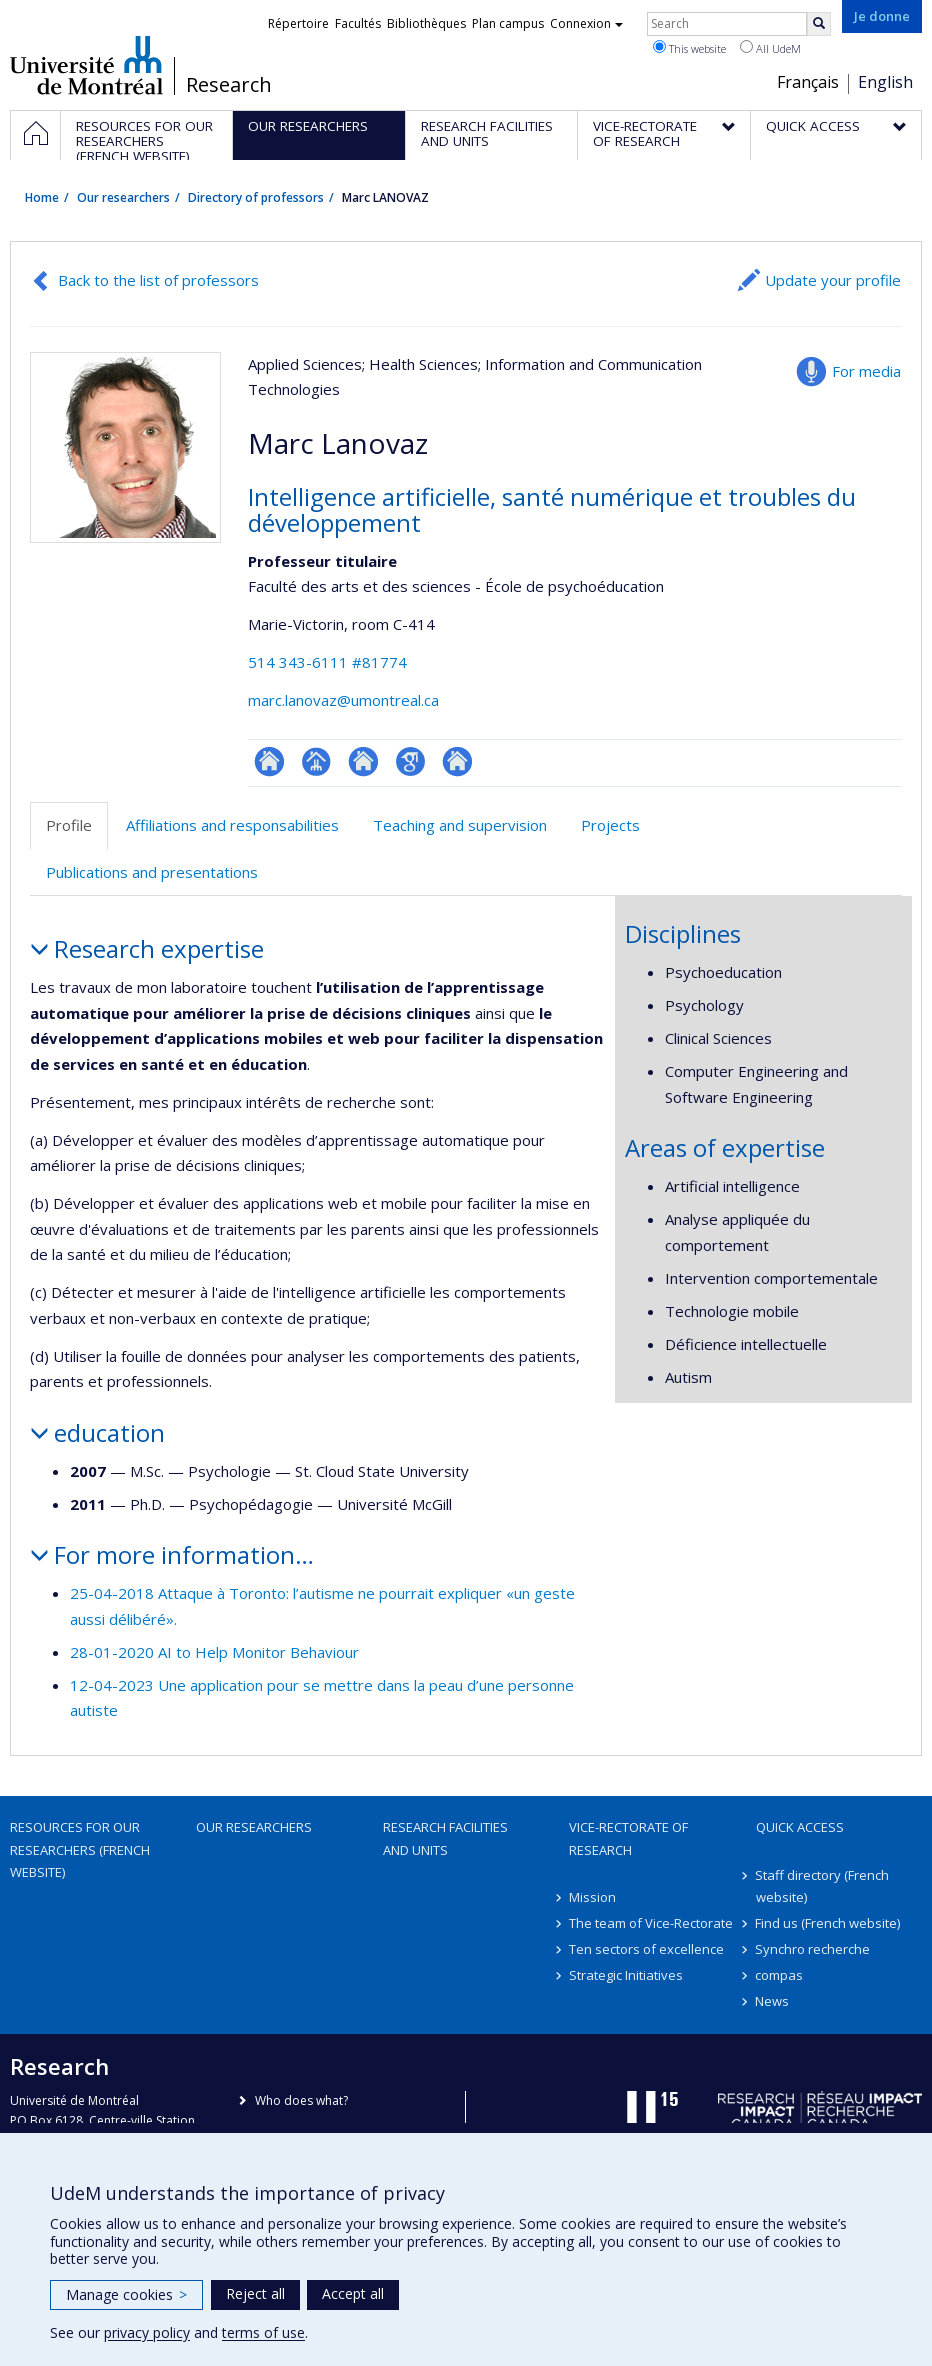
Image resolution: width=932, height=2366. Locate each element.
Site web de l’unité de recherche (363, 761)
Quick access (800, 1827)
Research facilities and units (445, 1838)
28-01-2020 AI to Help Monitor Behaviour (214, 1652)
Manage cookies (126, 2294)
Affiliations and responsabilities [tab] (232, 825)
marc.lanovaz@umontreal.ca (343, 700)
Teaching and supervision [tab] (460, 825)
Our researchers (123, 197)
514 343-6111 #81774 (327, 662)
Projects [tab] (610, 825)
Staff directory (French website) (823, 1886)
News (773, 2001)
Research (229, 85)
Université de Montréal (86, 65)
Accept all (353, 2293)
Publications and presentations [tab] (152, 872)
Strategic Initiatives (626, 1975)
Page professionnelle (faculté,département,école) (316, 761)
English (885, 82)
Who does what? (301, 2100)
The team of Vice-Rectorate (651, 1923)
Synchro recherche (813, 1949)
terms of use (263, 2332)
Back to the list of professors (158, 280)
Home (42, 197)
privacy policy (147, 2332)
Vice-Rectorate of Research (628, 1838)
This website (689, 48)
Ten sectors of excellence (646, 1949)
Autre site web (457, 761)
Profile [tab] (69, 825)
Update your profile (833, 280)
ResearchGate (269, 761)
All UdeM (770, 48)
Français (808, 82)
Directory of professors (256, 197)
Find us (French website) (828, 1923)
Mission (592, 1897)
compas (780, 1975)
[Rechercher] (819, 24)
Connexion (586, 23)
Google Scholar (410, 761)
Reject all (255, 2293)
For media (866, 371)
